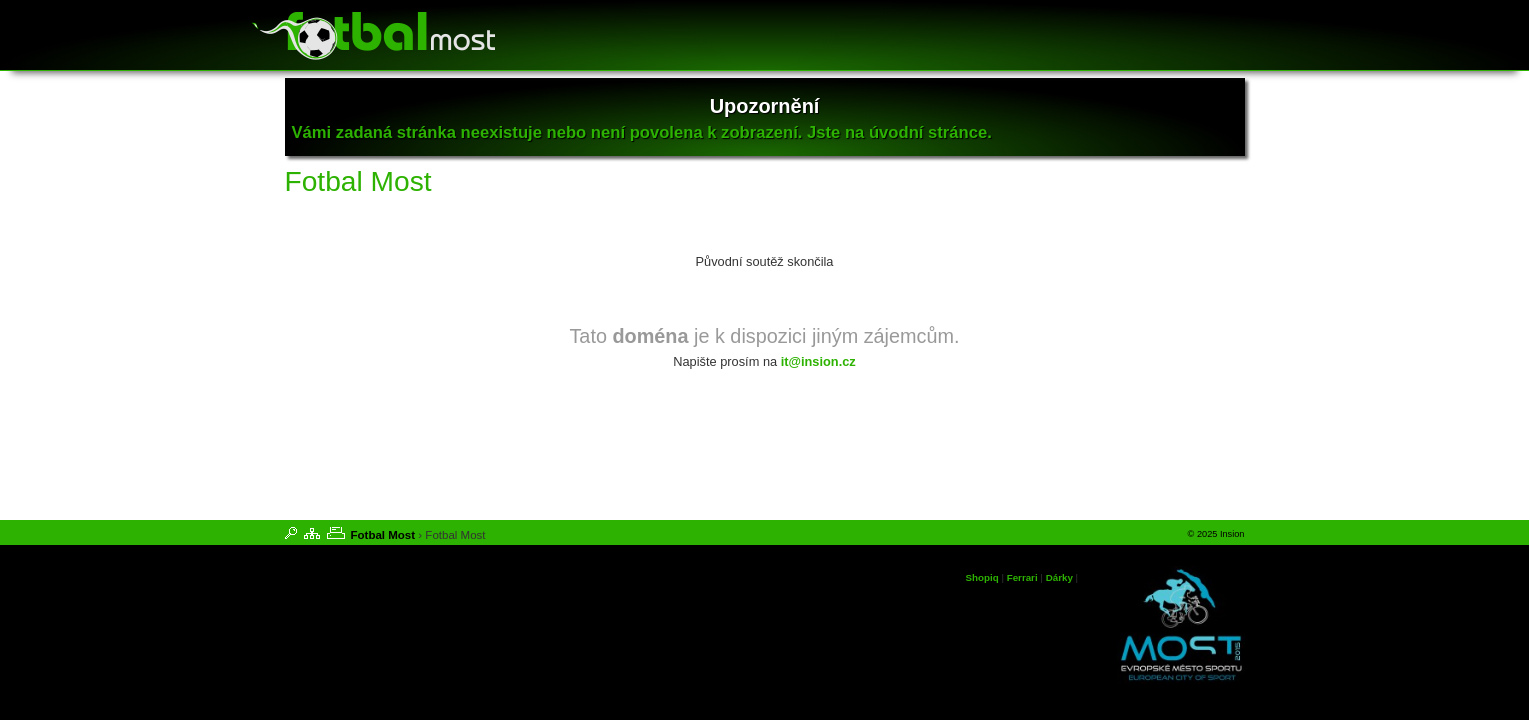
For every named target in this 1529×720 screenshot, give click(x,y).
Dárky (1059, 577)
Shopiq (982, 577)
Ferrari (1022, 577)
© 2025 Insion (1216, 534)
